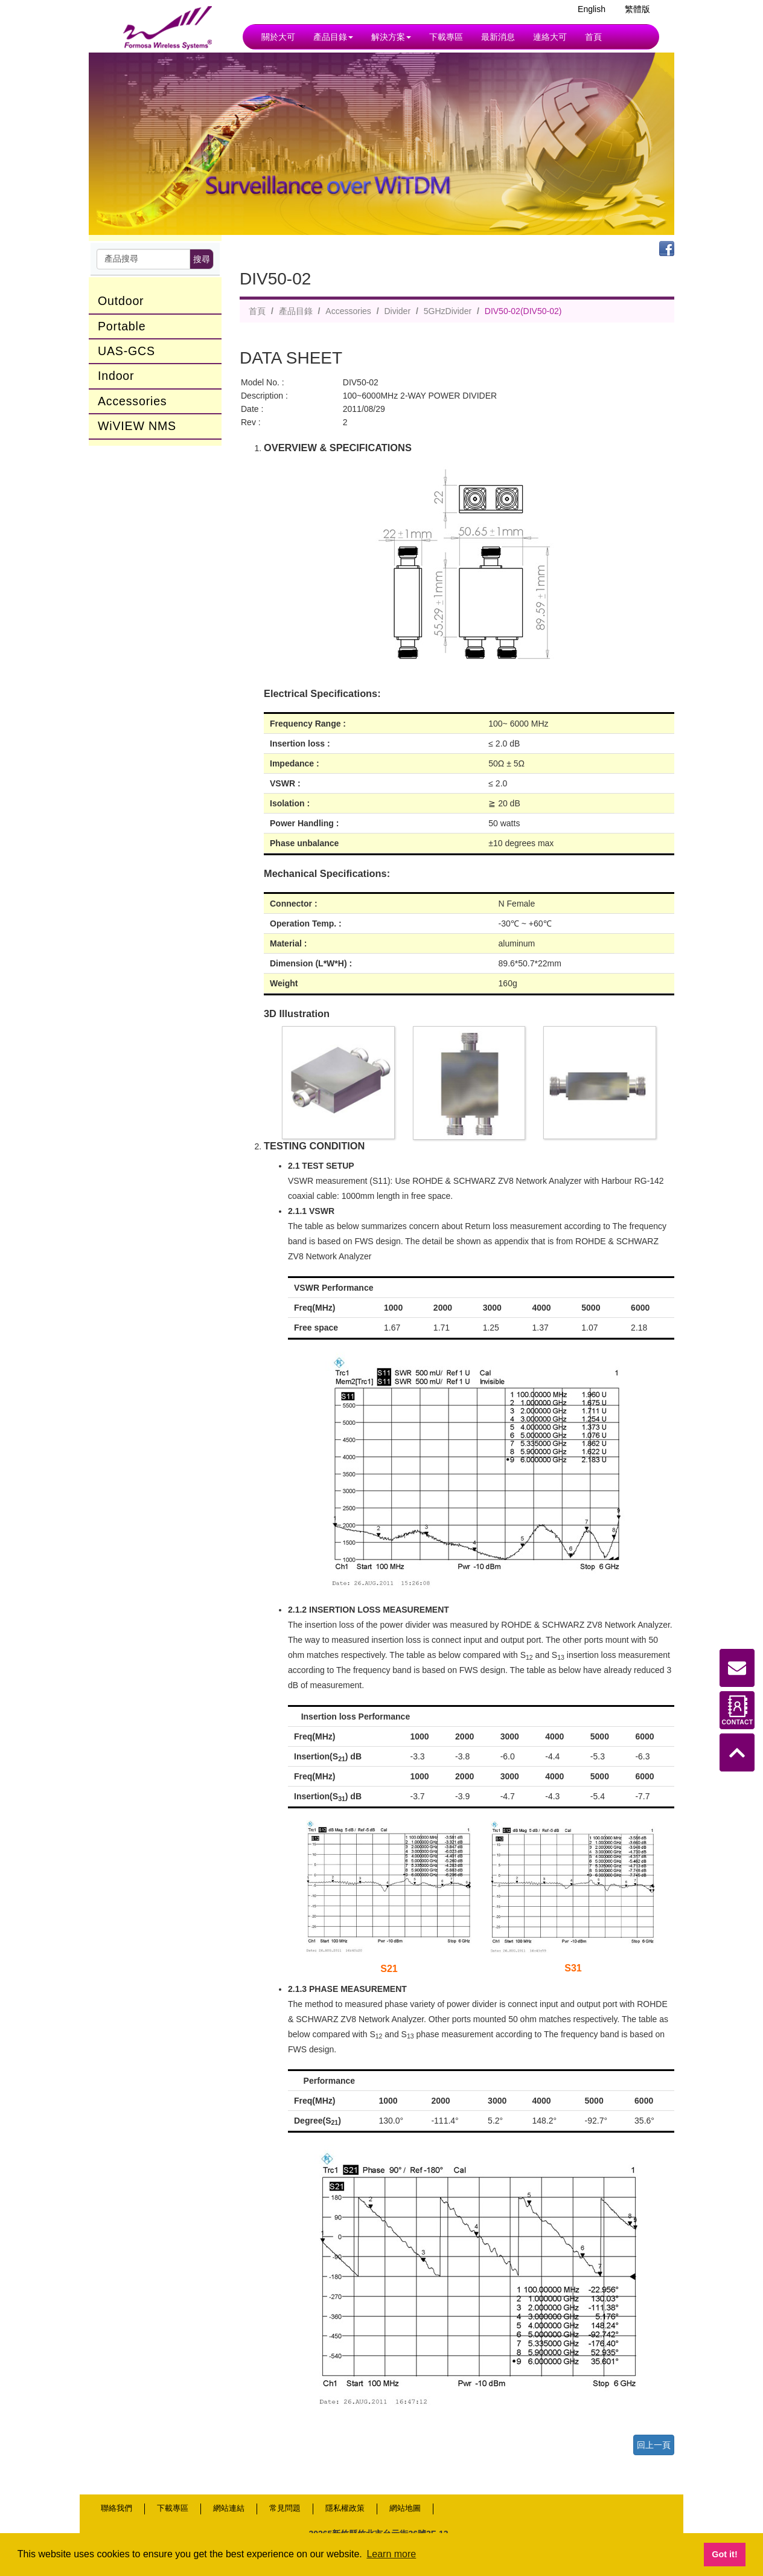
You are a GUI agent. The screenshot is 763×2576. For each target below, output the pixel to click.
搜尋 (201, 259)
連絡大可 (550, 37)
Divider (397, 311)
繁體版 (637, 9)
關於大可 (278, 37)
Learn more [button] (391, 2554)
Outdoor (121, 300)
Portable (121, 326)
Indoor (116, 375)
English (591, 9)
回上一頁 (654, 2445)
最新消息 (498, 37)
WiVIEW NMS (137, 425)
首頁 (593, 37)
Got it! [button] (724, 2554)
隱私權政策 (345, 2508)
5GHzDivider (447, 311)
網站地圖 (405, 2508)
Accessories (132, 401)
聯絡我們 (116, 2508)
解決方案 (391, 37)
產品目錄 (333, 37)
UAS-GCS (126, 351)
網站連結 (228, 2508)
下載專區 (446, 37)
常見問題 (285, 2508)
